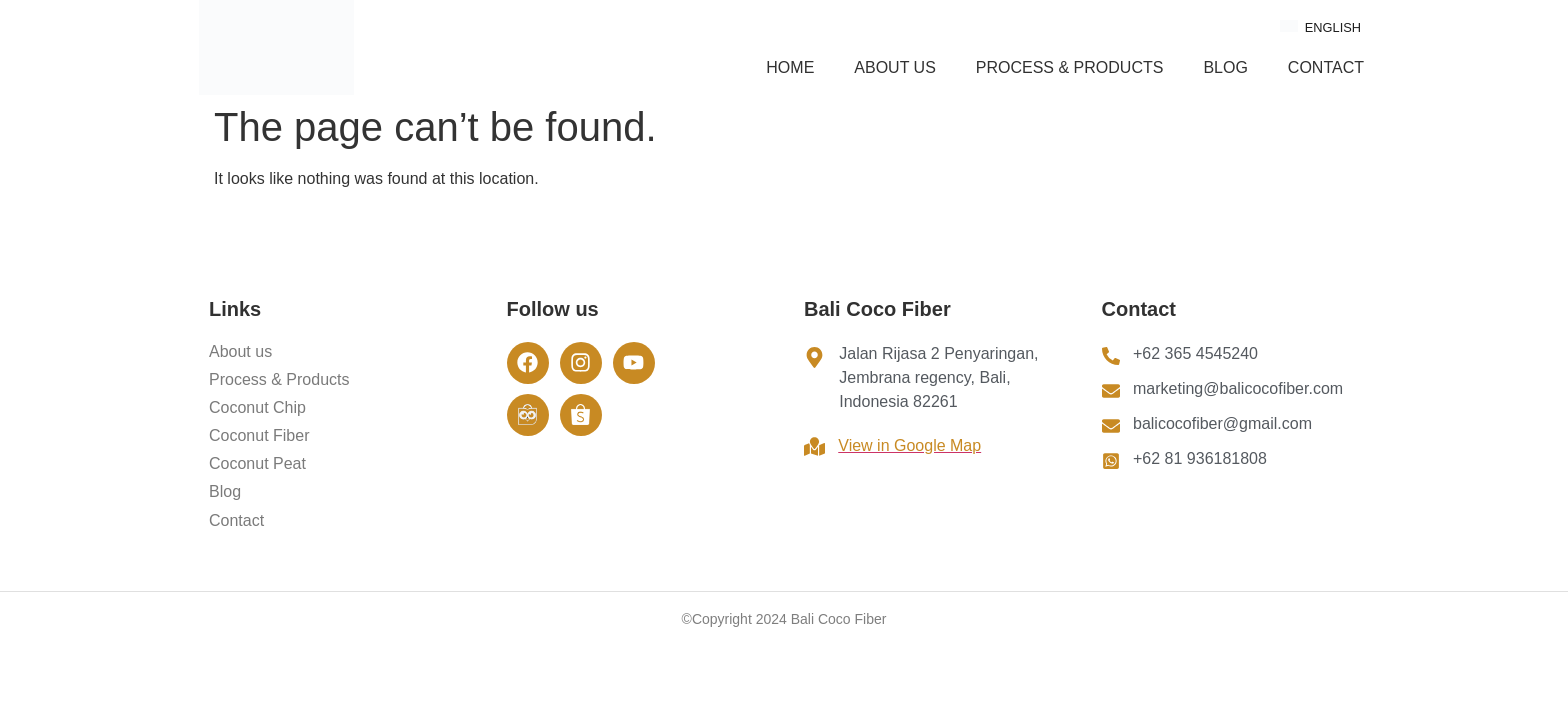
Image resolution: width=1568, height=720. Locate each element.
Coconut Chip (257, 407)
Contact (1326, 67)
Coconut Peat (257, 463)
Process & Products (1070, 67)
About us (895, 67)
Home (790, 67)
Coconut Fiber (259, 435)
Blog (1225, 67)
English (1320, 27)
